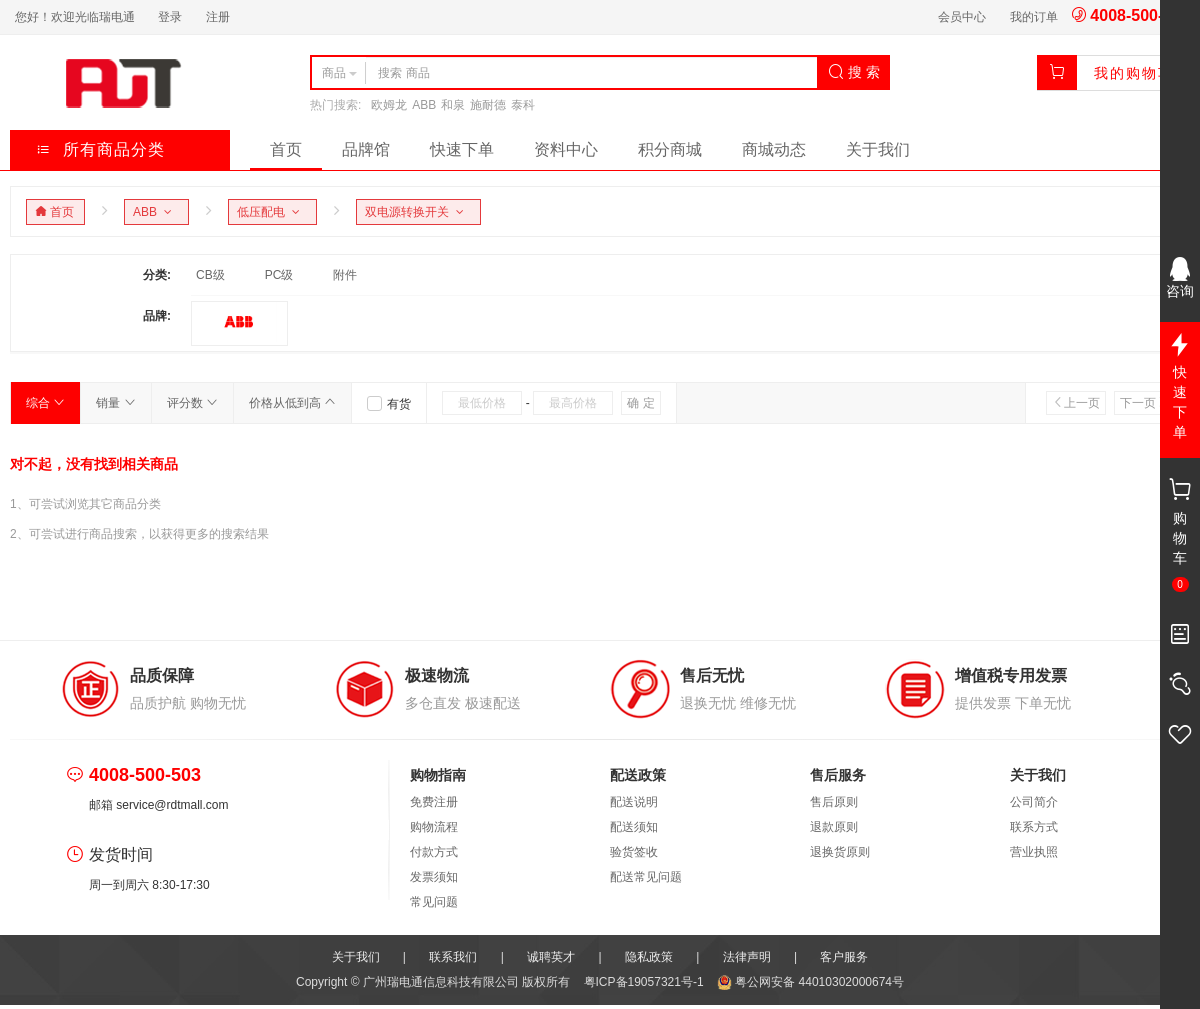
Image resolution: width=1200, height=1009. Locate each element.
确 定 (640, 403)
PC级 (279, 275)
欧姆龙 (389, 105)
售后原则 (834, 802)
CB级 (210, 275)
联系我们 (453, 957)
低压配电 (271, 212)
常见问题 (434, 902)
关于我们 (878, 149)
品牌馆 (366, 149)
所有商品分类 (100, 149)
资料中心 (566, 149)
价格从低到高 (292, 403)
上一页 (1076, 403)
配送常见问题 (646, 877)
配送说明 (634, 802)
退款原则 (834, 827)
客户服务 (844, 957)
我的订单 (1034, 17)
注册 (218, 17)
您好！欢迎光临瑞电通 (75, 17)
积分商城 (670, 149)
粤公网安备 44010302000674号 (810, 982)
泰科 (523, 105)
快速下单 (462, 149)
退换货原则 (840, 852)
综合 (45, 403)
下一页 (1144, 403)
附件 (345, 275)
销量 (115, 403)
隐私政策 (649, 957)
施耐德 (488, 105)
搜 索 (854, 72)
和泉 (453, 105)
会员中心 (962, 17)
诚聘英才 (551, 957)
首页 (286, 149)
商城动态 (774, 149)
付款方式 (434, 852)
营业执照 (1034, 852)
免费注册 (434, 802)
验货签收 (634, 852)
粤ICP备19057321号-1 (645, 982)
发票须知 (434, 877)
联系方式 (1034, 827)
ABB (424, 105)
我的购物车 (1134, 73)
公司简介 (1034, 802)
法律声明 (747, 957)
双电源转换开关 (417, 212)
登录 (170, 17)
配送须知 (634, 827)
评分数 (192, 403)
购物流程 (434, 827)
